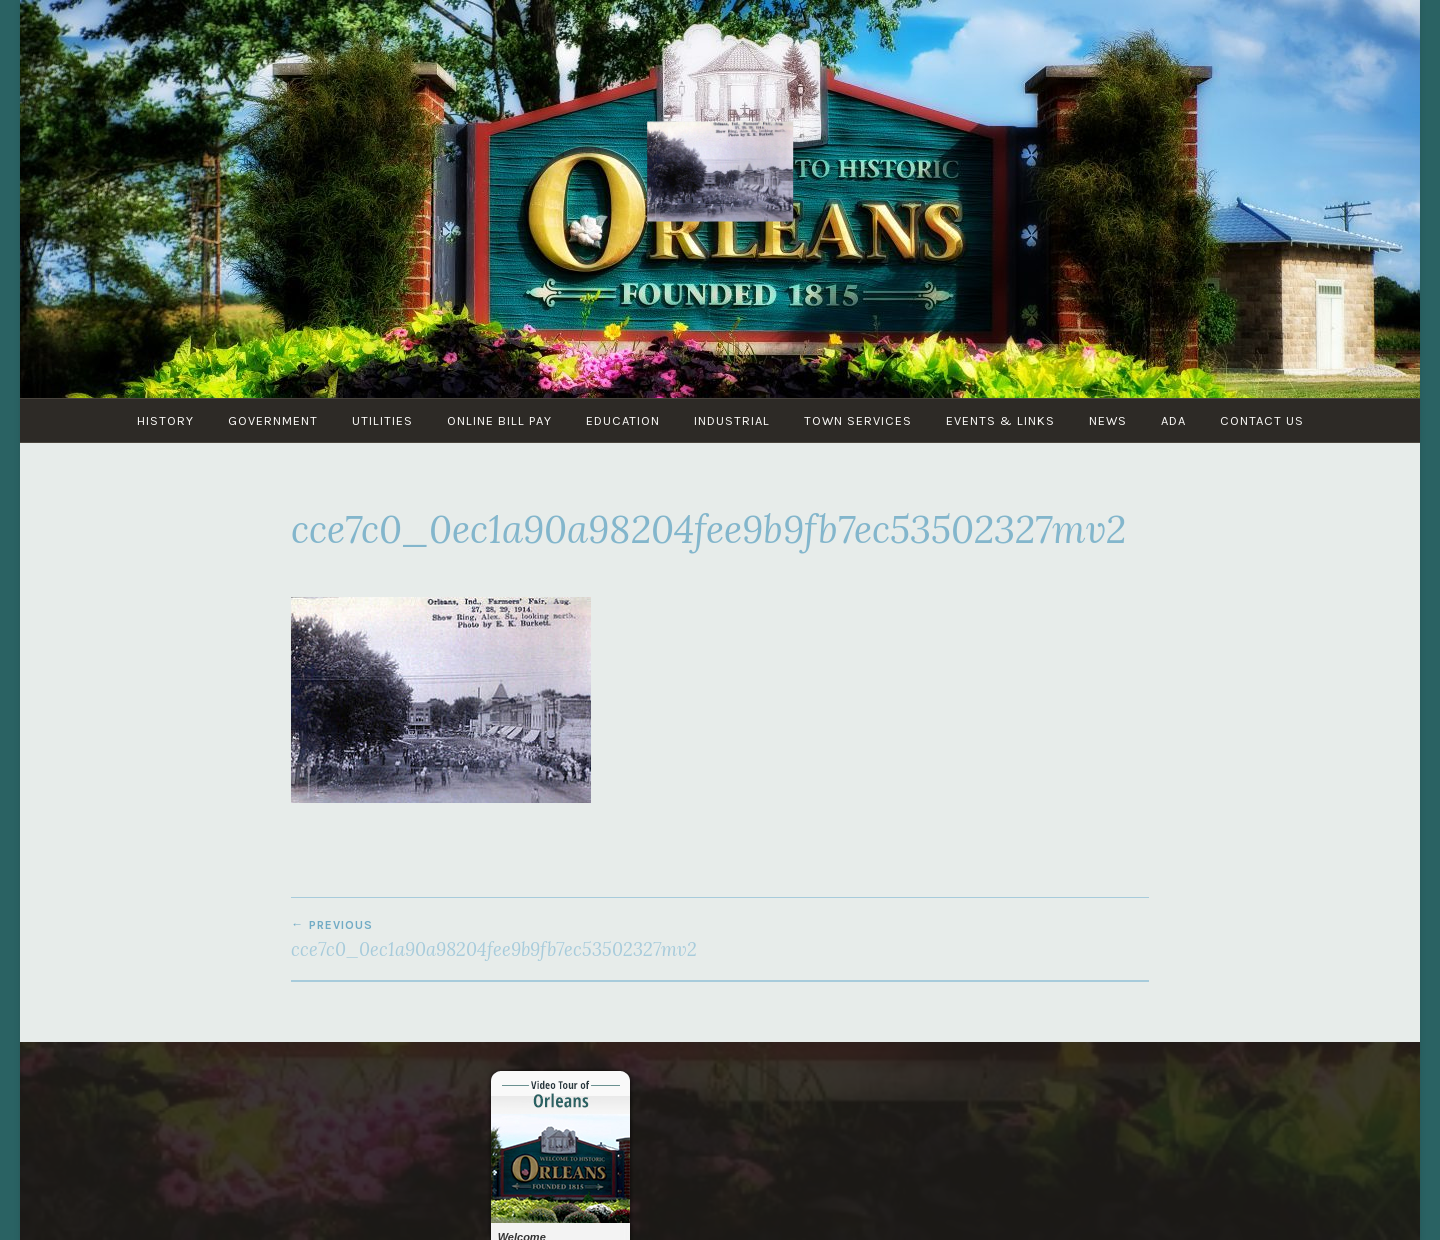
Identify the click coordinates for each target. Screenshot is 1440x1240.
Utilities (382, 420)
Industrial (732, 420)
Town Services (858, 420)
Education (623, 420)
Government (273, 420)
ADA (1173, 420)
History (165, 420)
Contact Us (1262, 420)
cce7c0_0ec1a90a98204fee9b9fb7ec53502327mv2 (505, 939)
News (1108, 420)
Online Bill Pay (499, 420)
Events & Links (1000, 420)
